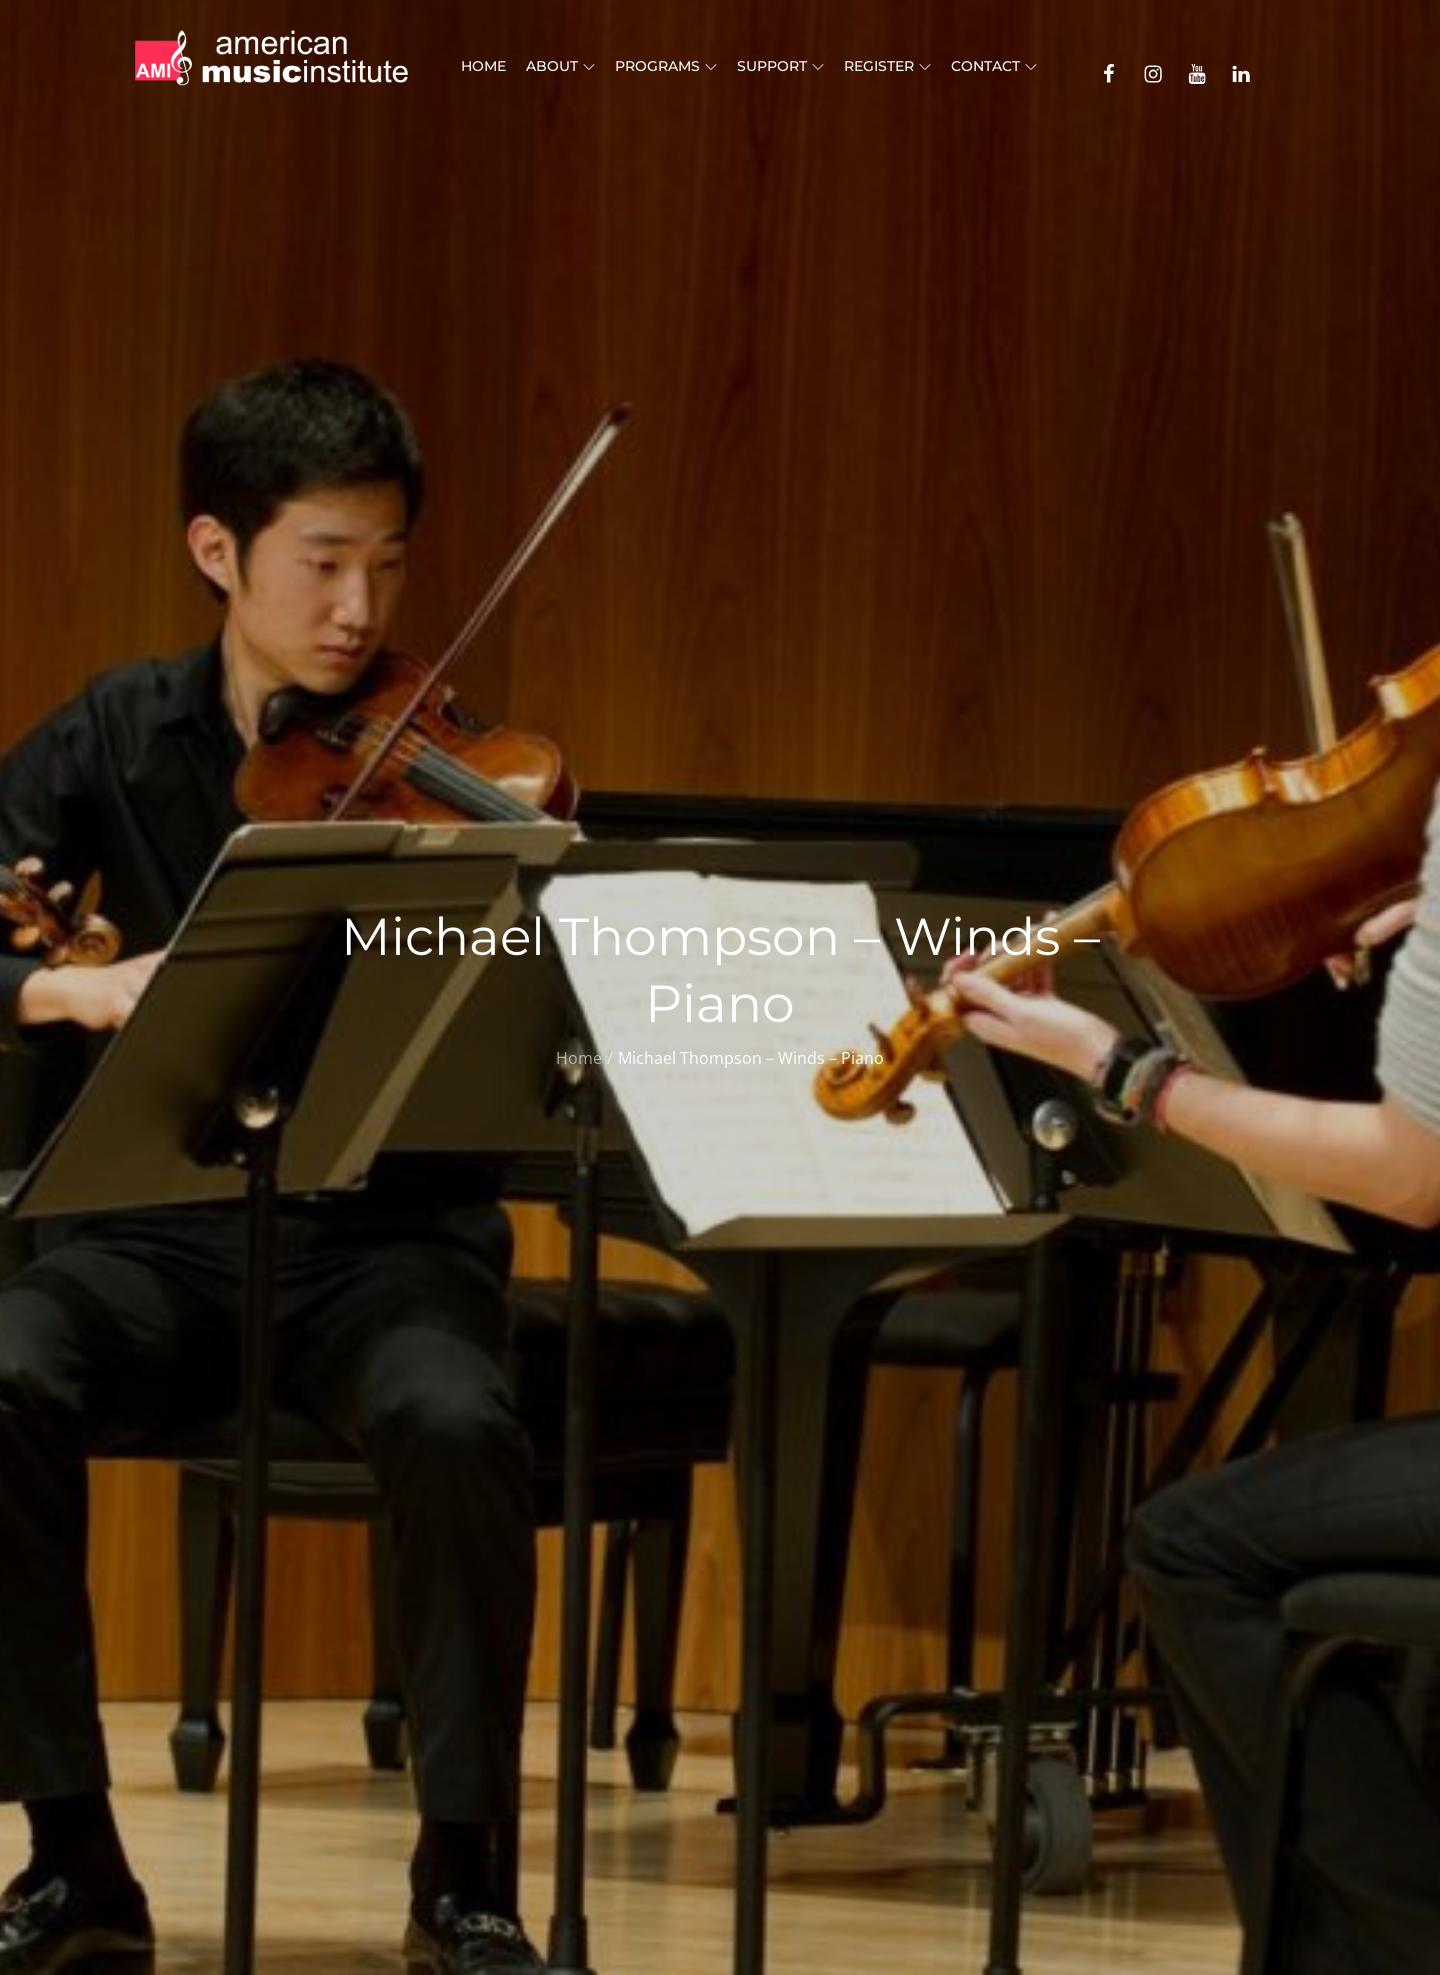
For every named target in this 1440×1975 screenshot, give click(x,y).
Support (780, 66)
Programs (666, 66)
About (560, 66)
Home (483, 66)
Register (887, 66)
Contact (994, 66)
